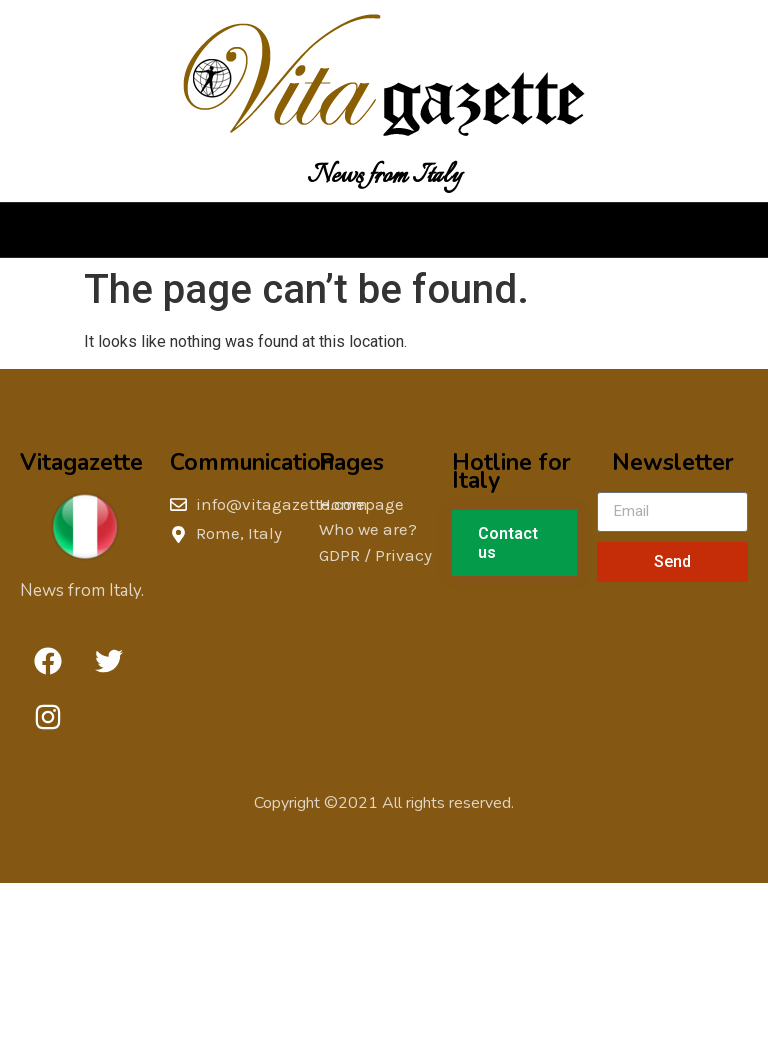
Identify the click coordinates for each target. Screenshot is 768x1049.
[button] (384, 230)
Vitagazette (81, 462)
